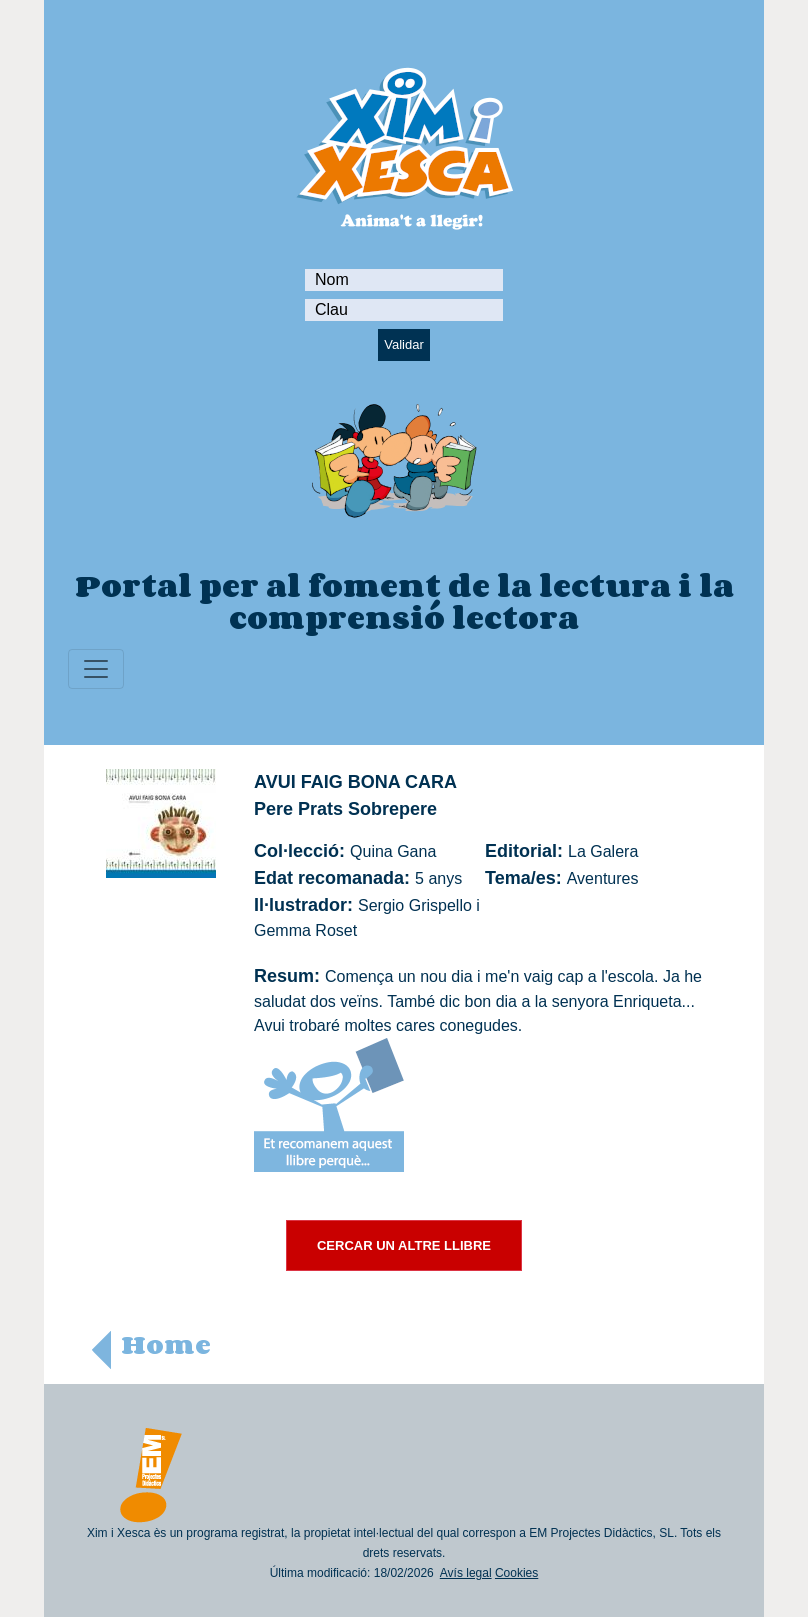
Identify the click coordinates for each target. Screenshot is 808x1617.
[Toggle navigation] (96, 669)
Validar (404, 344)
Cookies (516, 1573)
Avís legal (466, 1573)
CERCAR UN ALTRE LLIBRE (404, 1245)
